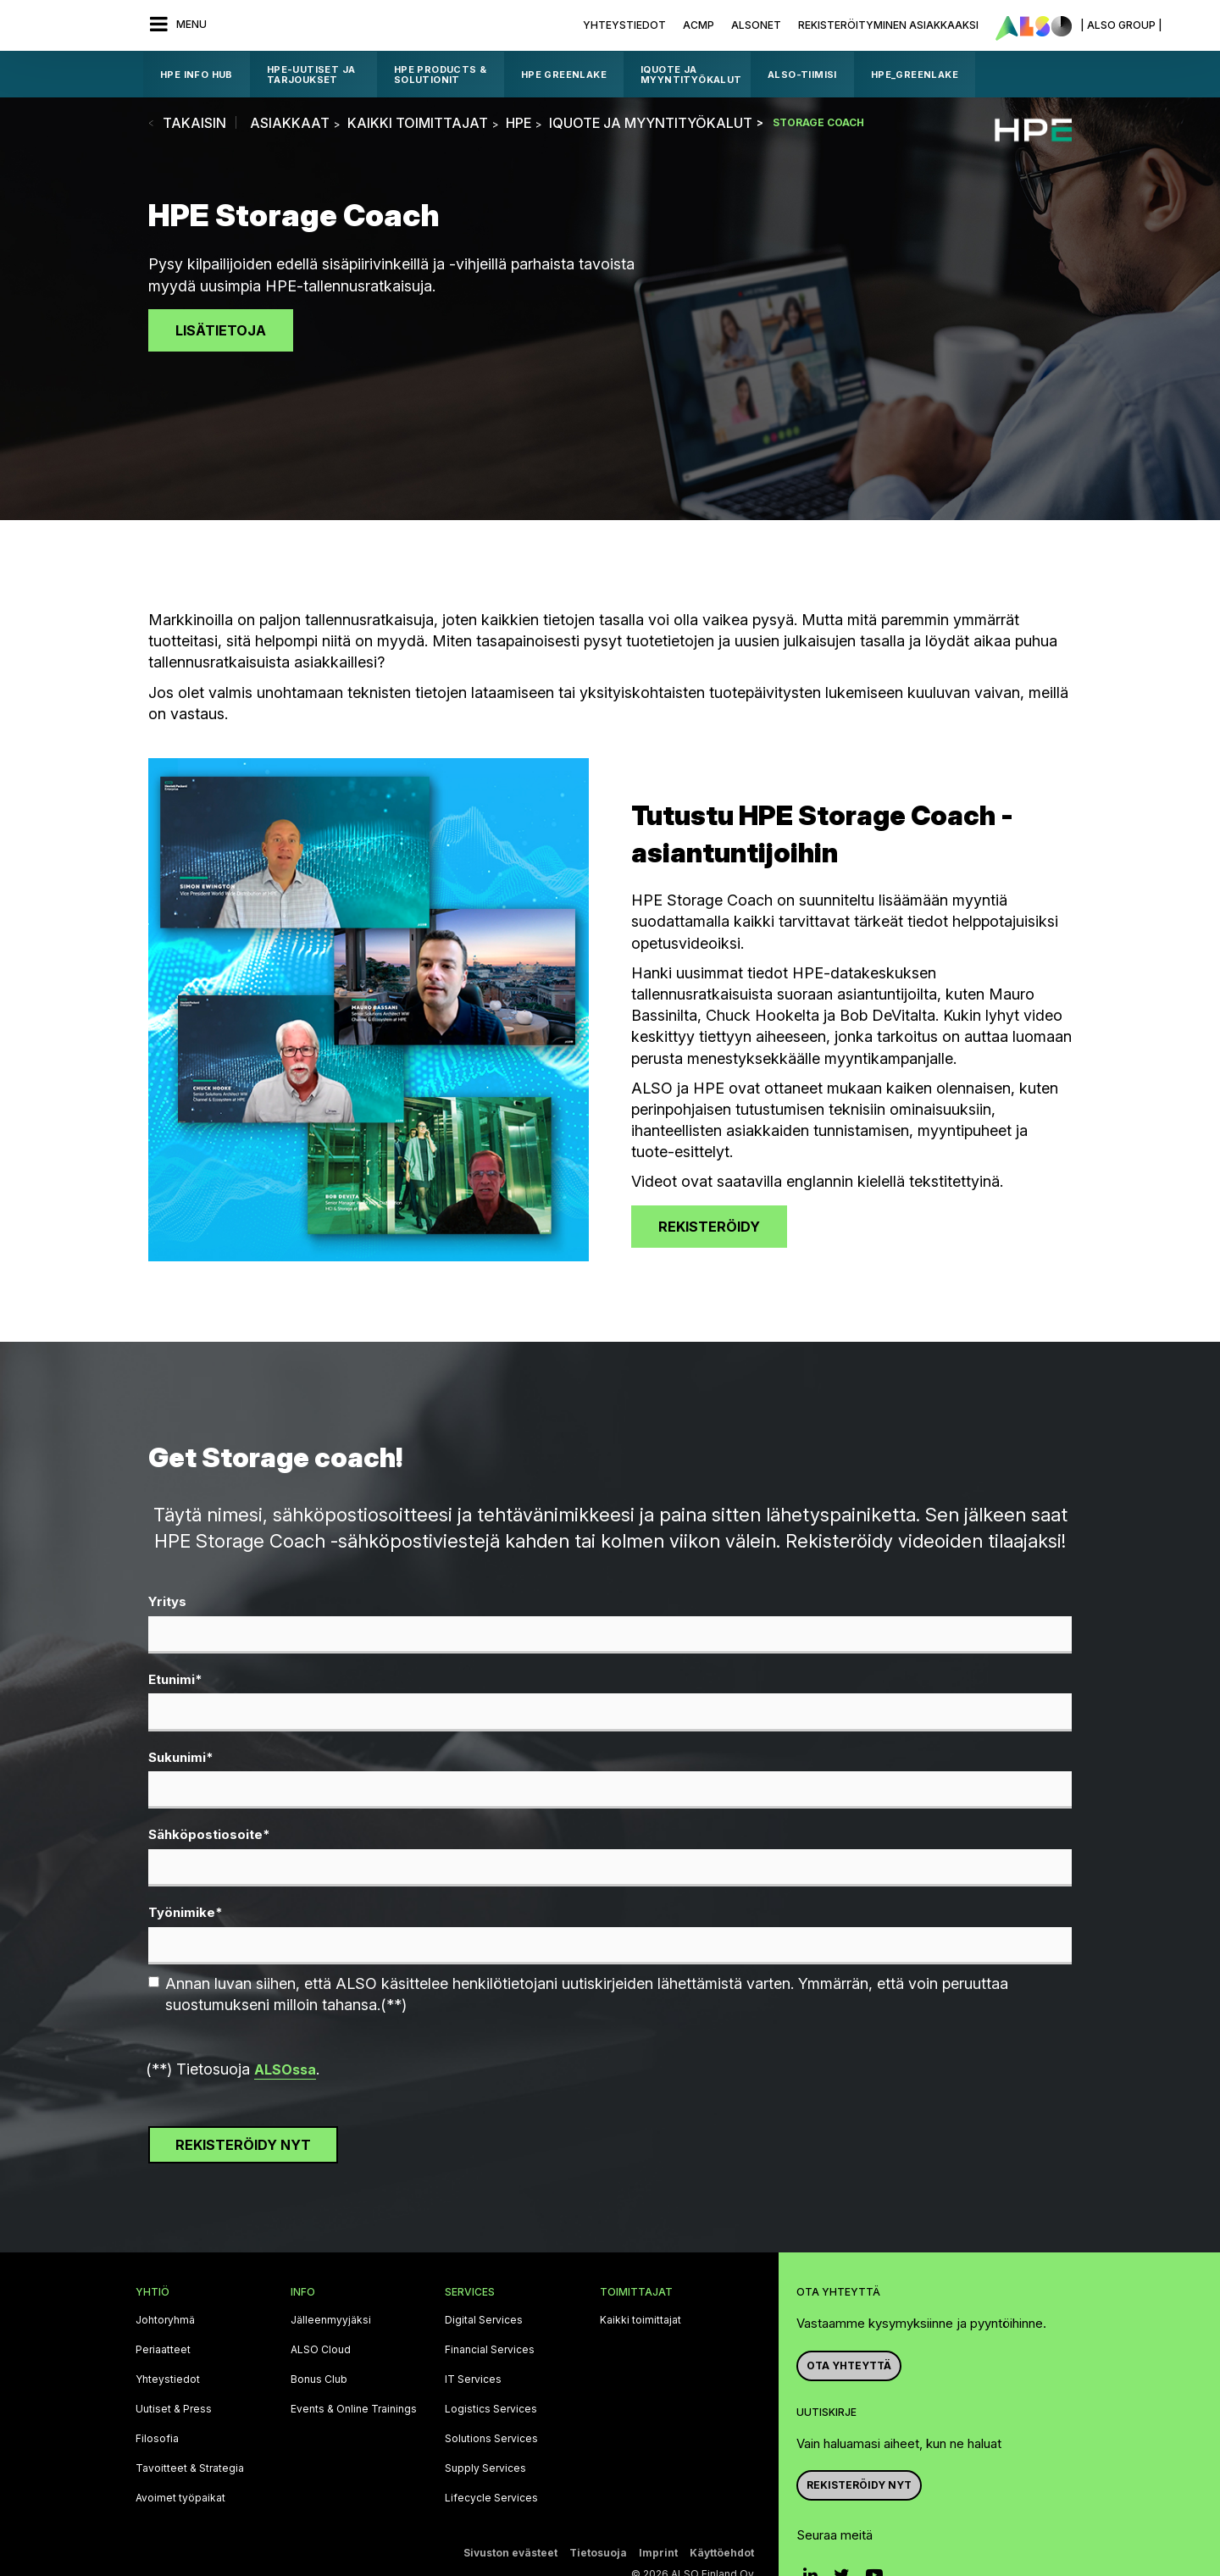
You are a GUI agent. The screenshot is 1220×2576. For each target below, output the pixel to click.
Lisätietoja (220, 330)
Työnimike (185, 1913)
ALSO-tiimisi (802, 74)
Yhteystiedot (624, 25)
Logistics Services (491, 2409)
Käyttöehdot (722, 2552)
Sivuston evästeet (510, 2552)
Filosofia (157, 2439)
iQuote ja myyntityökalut (691, 74)
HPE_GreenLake (914, 74)
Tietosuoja (598, 2552)
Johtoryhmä (165, 2320)
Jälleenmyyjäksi (331, 2320)
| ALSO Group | (1121, 25)
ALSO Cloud (321, 2350)
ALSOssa (285, 2069)
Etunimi (175, 1680)
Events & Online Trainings (354, 2409)
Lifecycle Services (491, 2498)
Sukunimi (181, 1758)
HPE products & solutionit (440, 74)
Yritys (167, 1601)
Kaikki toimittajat (640, 2320)
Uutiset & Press (174, 2409)
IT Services (473, 2379)
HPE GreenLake (564, 74)
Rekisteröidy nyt (859, 2485)
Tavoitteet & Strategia (190, 2468)
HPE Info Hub (196, 74)
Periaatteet (163, 2350)
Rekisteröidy (709, 1226)
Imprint (658, 2552)
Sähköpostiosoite (209, 1835)
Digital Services (484, 2320)
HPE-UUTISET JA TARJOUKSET (311, 74)
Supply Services (485, 2468)
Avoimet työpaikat (180, 2498)
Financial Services (490, 2350)
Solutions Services (491, 2439)
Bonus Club (319, 2379)
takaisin (194, 122)
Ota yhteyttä (849, 2365)
